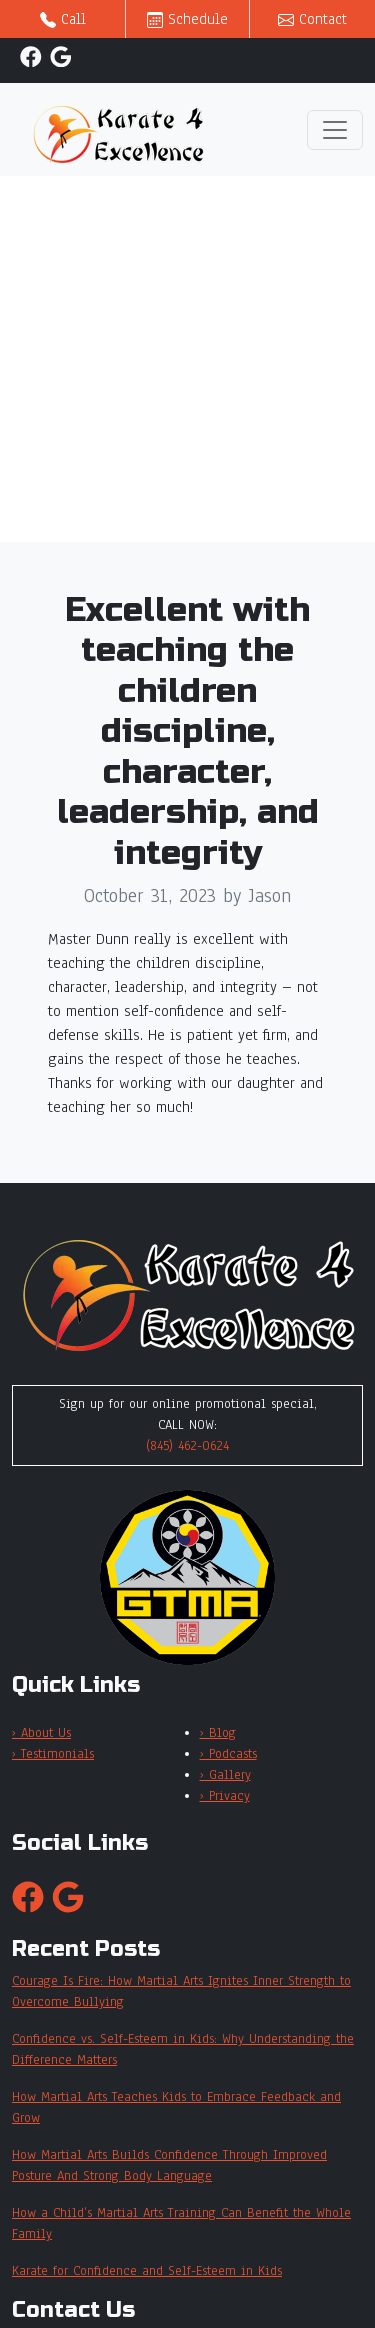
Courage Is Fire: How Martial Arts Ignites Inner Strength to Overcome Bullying (181, 1991)
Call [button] (63, 19)
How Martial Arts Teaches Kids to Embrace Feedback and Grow (176, 2107)
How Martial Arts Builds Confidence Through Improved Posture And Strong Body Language (169, 2165)
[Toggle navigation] (335, 130)
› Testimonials (53, 1754)
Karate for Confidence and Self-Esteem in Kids (147, 2271)
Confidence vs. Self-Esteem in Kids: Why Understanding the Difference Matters (183, 2049)
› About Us (41, 1733)
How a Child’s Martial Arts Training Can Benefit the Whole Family (181, 2223)
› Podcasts (228, 1754)
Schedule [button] (187, 19)
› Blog (218, 1733)
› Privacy (225, 1796)
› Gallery (225, 1775)
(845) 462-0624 (187, 1446)
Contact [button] (312, 19)
